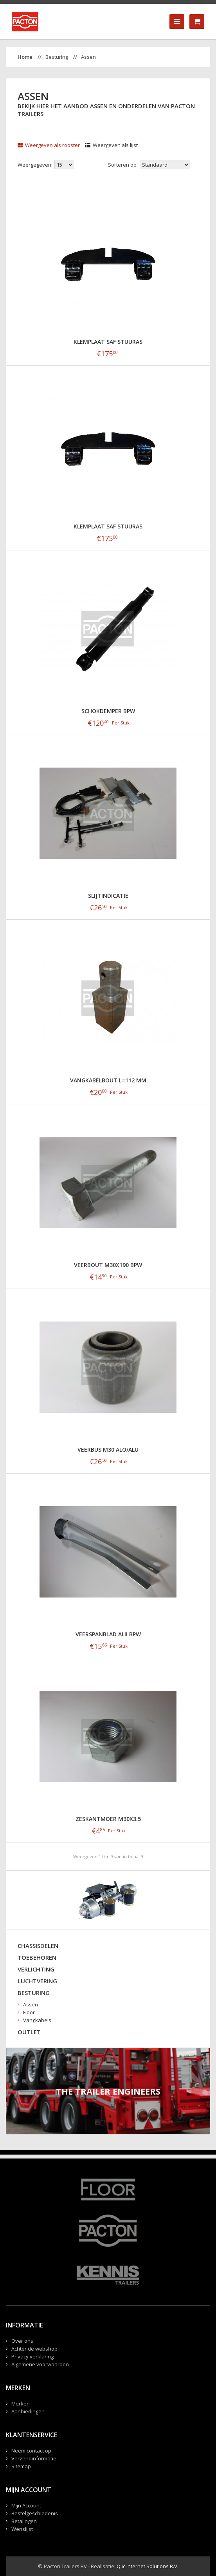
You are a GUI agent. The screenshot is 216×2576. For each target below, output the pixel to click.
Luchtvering (37, 1981)
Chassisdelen (38, 1946)
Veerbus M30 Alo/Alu (108, 1449)
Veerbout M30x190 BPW (108, 1265)
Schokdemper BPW (108, 711)
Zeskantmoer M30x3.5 (108, 1819)
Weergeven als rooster (49, 145)
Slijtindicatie (108, 895)
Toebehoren (37, 1957)
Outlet (29, 2032)
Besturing (56, 56)
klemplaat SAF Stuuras (108, 341)
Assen (88, 56)
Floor (29, 2012)
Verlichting (36, 1969)
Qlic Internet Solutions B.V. (147, 2566)
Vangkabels (37, 2020)
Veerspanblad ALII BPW (108, 1634)
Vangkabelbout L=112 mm (108, 1080)
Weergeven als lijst (111, 145)
